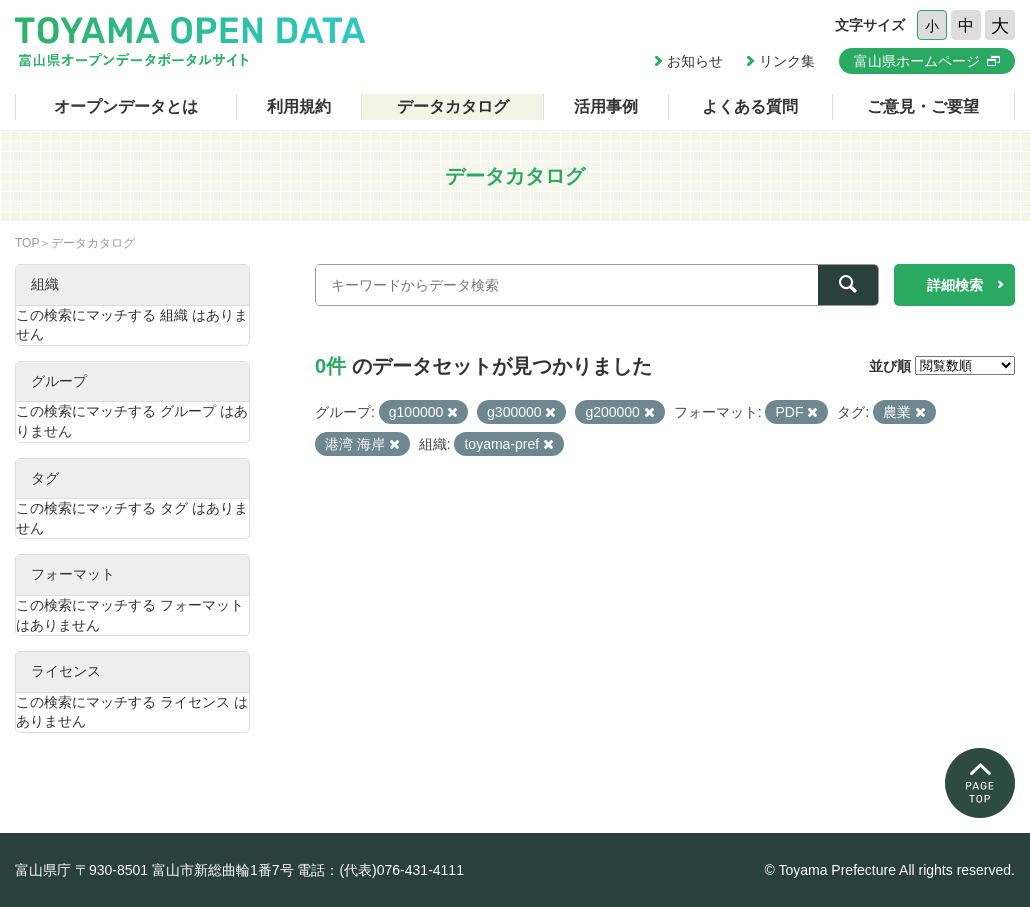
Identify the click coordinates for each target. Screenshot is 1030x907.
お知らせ (695, 61)
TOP (27, 243)
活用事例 (606, 106)
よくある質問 (750, 106)
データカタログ (453, 106)
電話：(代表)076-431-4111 (380, 870)
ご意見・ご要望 (923, 106)
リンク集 (787, 61)
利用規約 (299, 106)
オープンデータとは (126, 106)
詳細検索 (955, 285)
